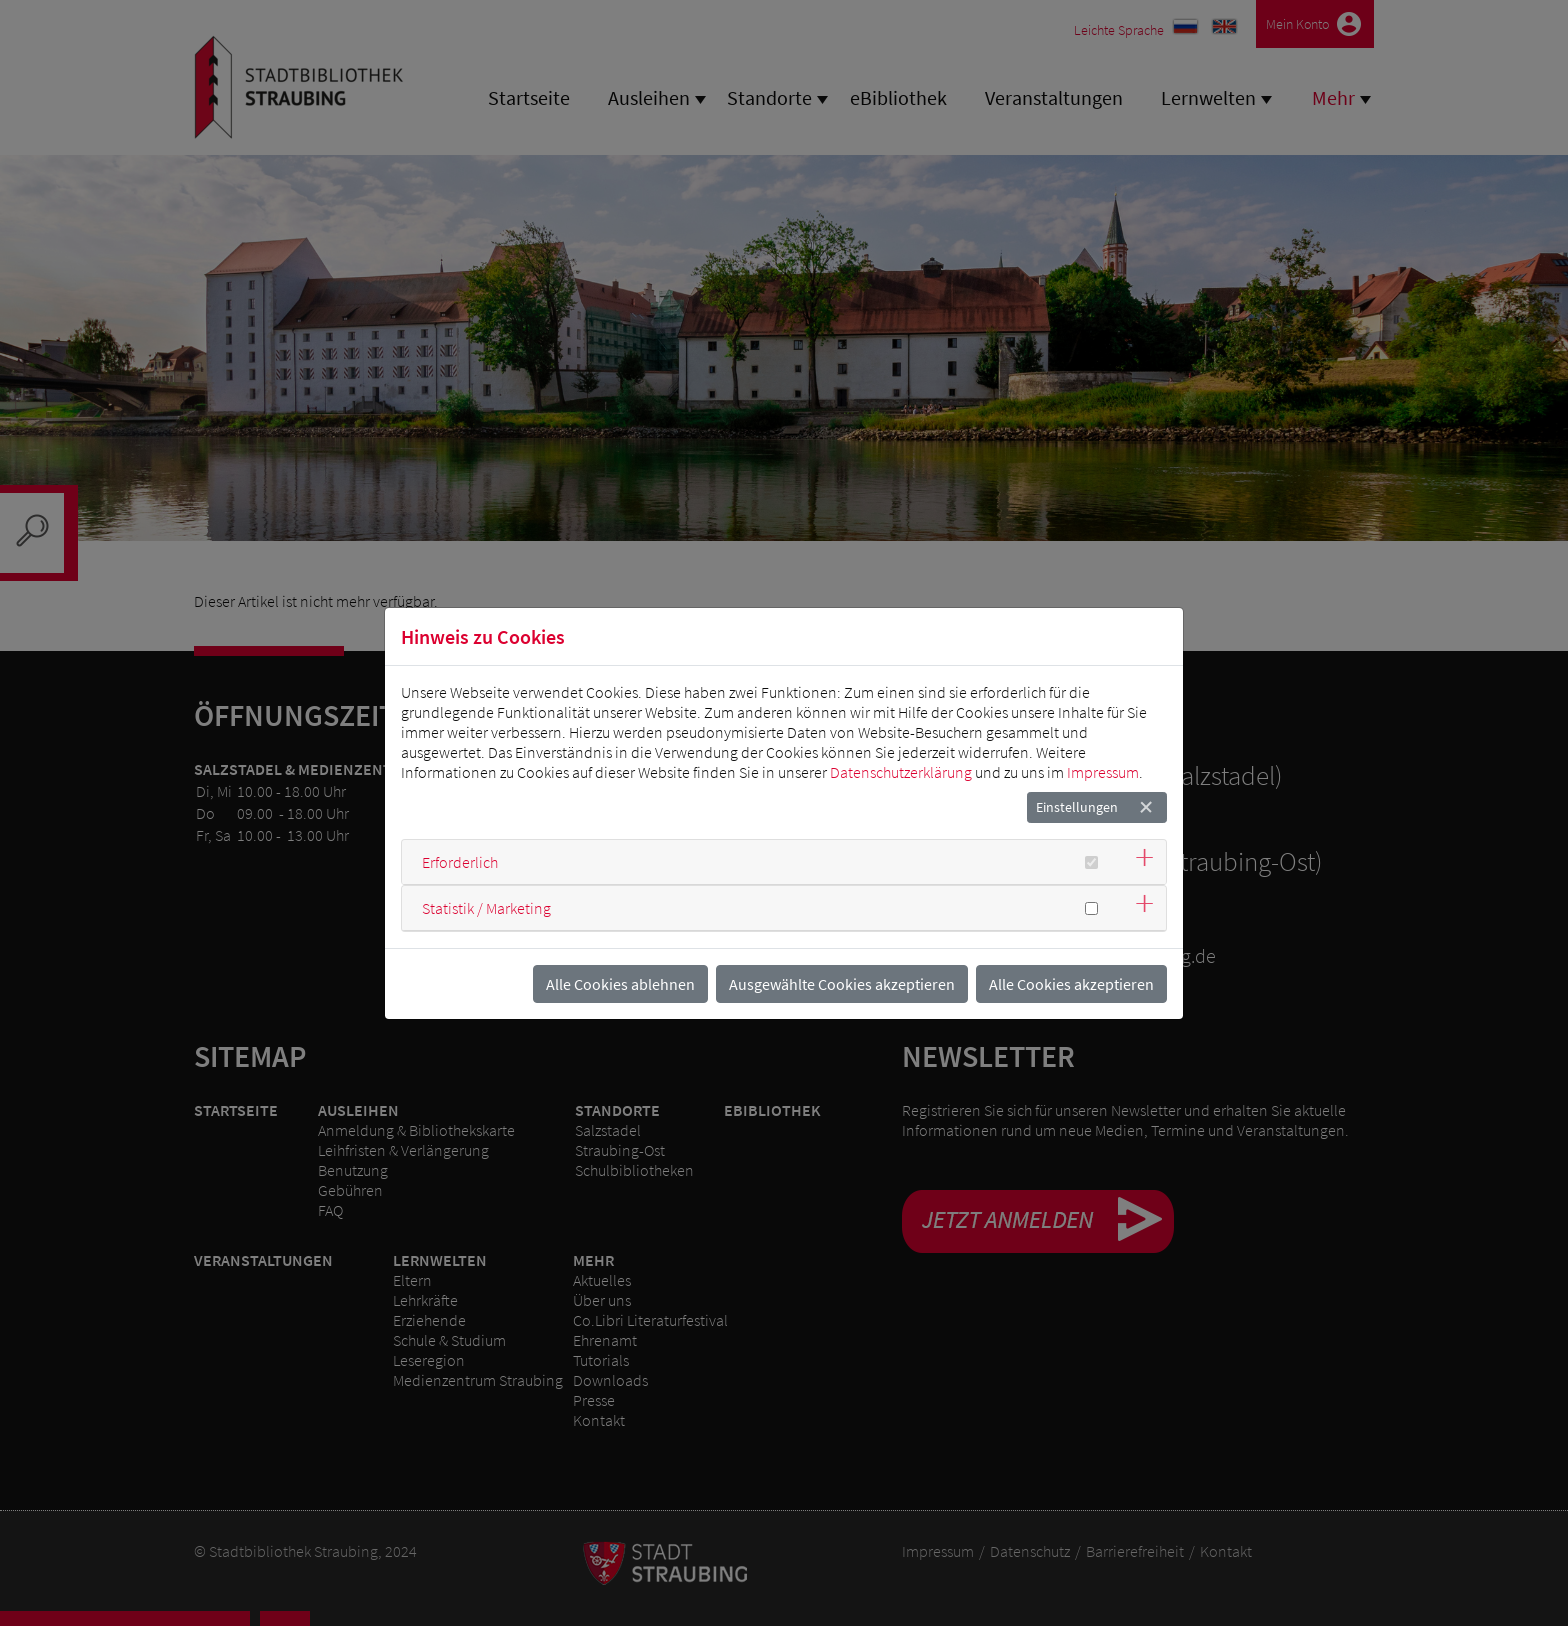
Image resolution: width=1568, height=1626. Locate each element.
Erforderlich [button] (460, 862)
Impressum (1103, 772)
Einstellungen (1077, 807)
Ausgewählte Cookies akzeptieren (842, 984)
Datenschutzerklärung (901, 772)
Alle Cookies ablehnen (620, 984)
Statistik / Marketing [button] (486, 908)
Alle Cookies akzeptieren (1071, 984)
